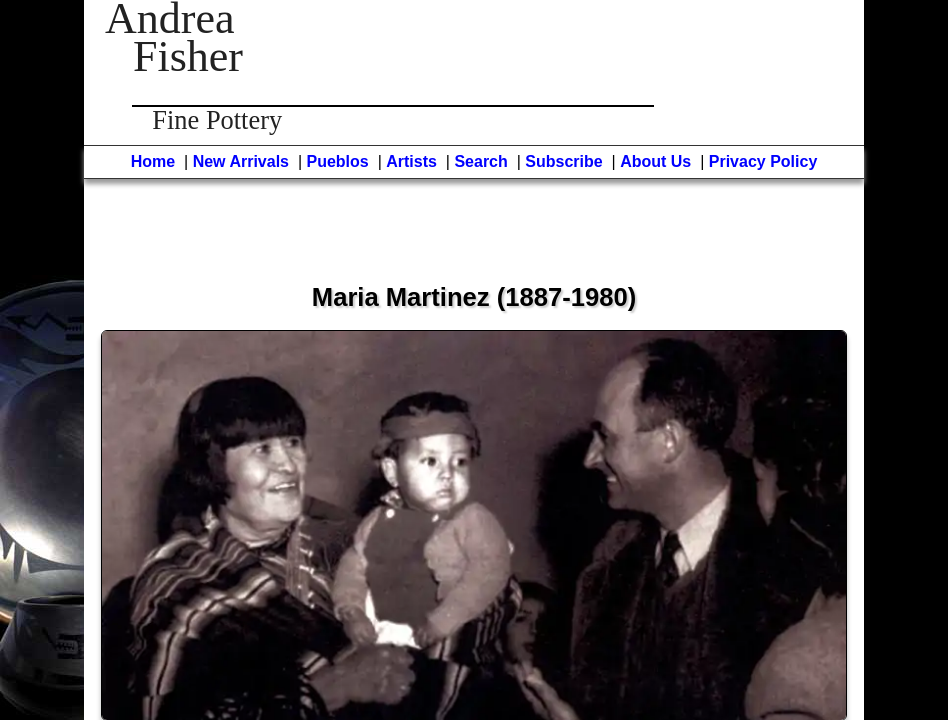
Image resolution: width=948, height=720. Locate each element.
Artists (411, 161)
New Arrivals (241, 161)
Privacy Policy (763, 161)
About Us (655, 161)
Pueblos (338, 161)
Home (153, 161)
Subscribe (563, 161)
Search (480, 161)
